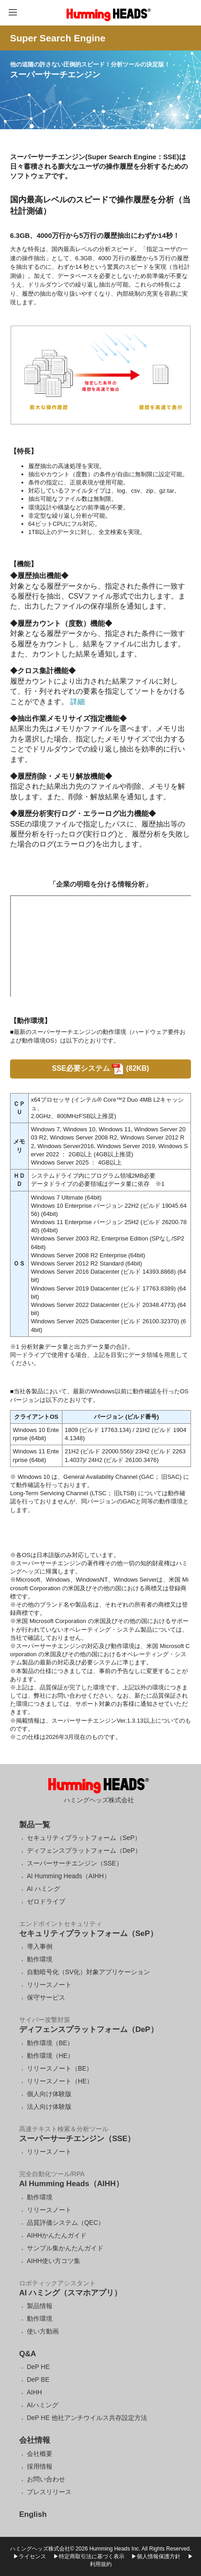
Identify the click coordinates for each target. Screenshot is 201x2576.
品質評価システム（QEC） (65, 2222)
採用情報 (39, 2466)
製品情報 (39, 2305)
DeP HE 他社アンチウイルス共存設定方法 (87, 2417)
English (33, 2514)
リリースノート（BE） (60, 2068)
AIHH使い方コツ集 (53, 2260)
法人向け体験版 (49, 2106)
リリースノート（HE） (60, 2081)
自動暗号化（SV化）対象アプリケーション (88, 1972)
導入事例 (39, 1946)
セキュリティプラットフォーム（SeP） (84, 1837)
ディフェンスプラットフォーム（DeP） (84, 1850)
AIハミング (42, 2405)
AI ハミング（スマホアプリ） (70, 2293)
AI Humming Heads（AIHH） (68, 1876)
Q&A (27, 2353)
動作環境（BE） (50, 2043)
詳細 (76, 702)
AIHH (34, 2392)
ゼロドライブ (46, 1901)
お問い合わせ (46, 2479)
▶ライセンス (29, 2556)
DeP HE (38, 2366)
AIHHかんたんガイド (57, 2235)
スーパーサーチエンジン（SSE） (75, 1863)
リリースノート (49, 1984)
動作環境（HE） (50, 2055)
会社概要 (39, 2453)
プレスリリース (49, 2491)
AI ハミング (43, 1888)
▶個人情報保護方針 (155, 2556)
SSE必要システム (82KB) (100, 1068)
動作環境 (39, 1959)
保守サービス (46, 1997)
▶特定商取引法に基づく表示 (88, 2556)
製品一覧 (34, 1824)
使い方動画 (43, 2331)
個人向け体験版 (49, 2093)
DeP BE (38, 2379)
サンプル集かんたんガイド (65, 2248)
